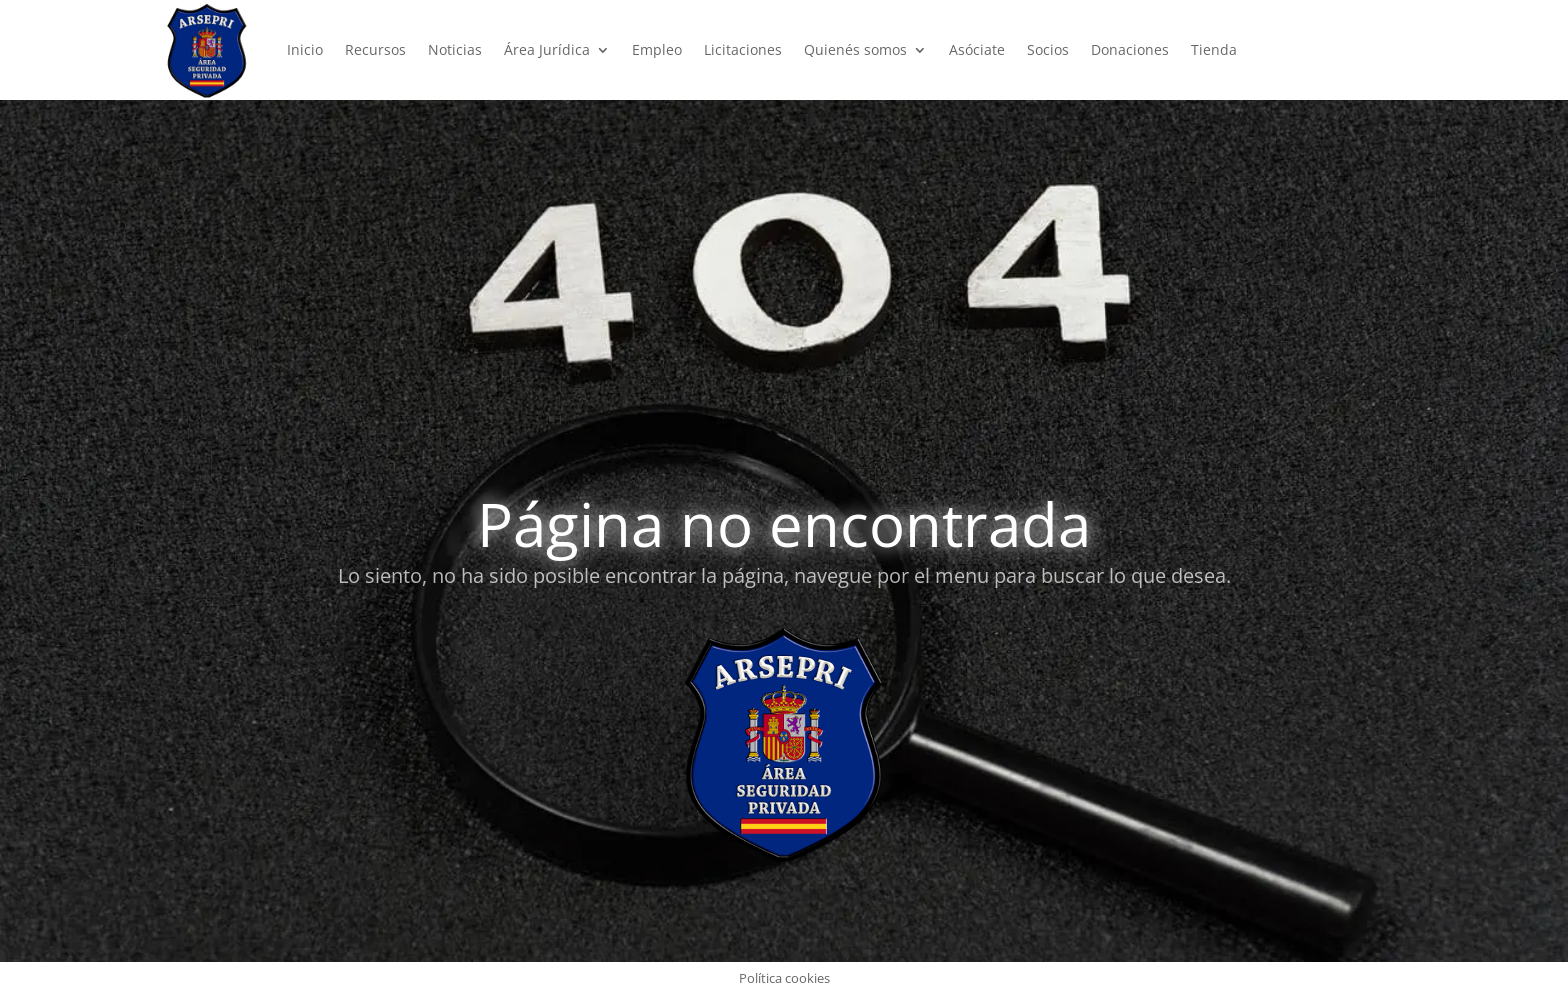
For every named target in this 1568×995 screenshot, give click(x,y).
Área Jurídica (547, 49)
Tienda (1214, 49)
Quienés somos (855, 49)
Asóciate (977, 49)
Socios (1048, 49)
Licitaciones (743, 49)
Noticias (455, 49)
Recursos (375, 49)
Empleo (657, 49)
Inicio (305, 49)
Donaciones (1130, 49)
